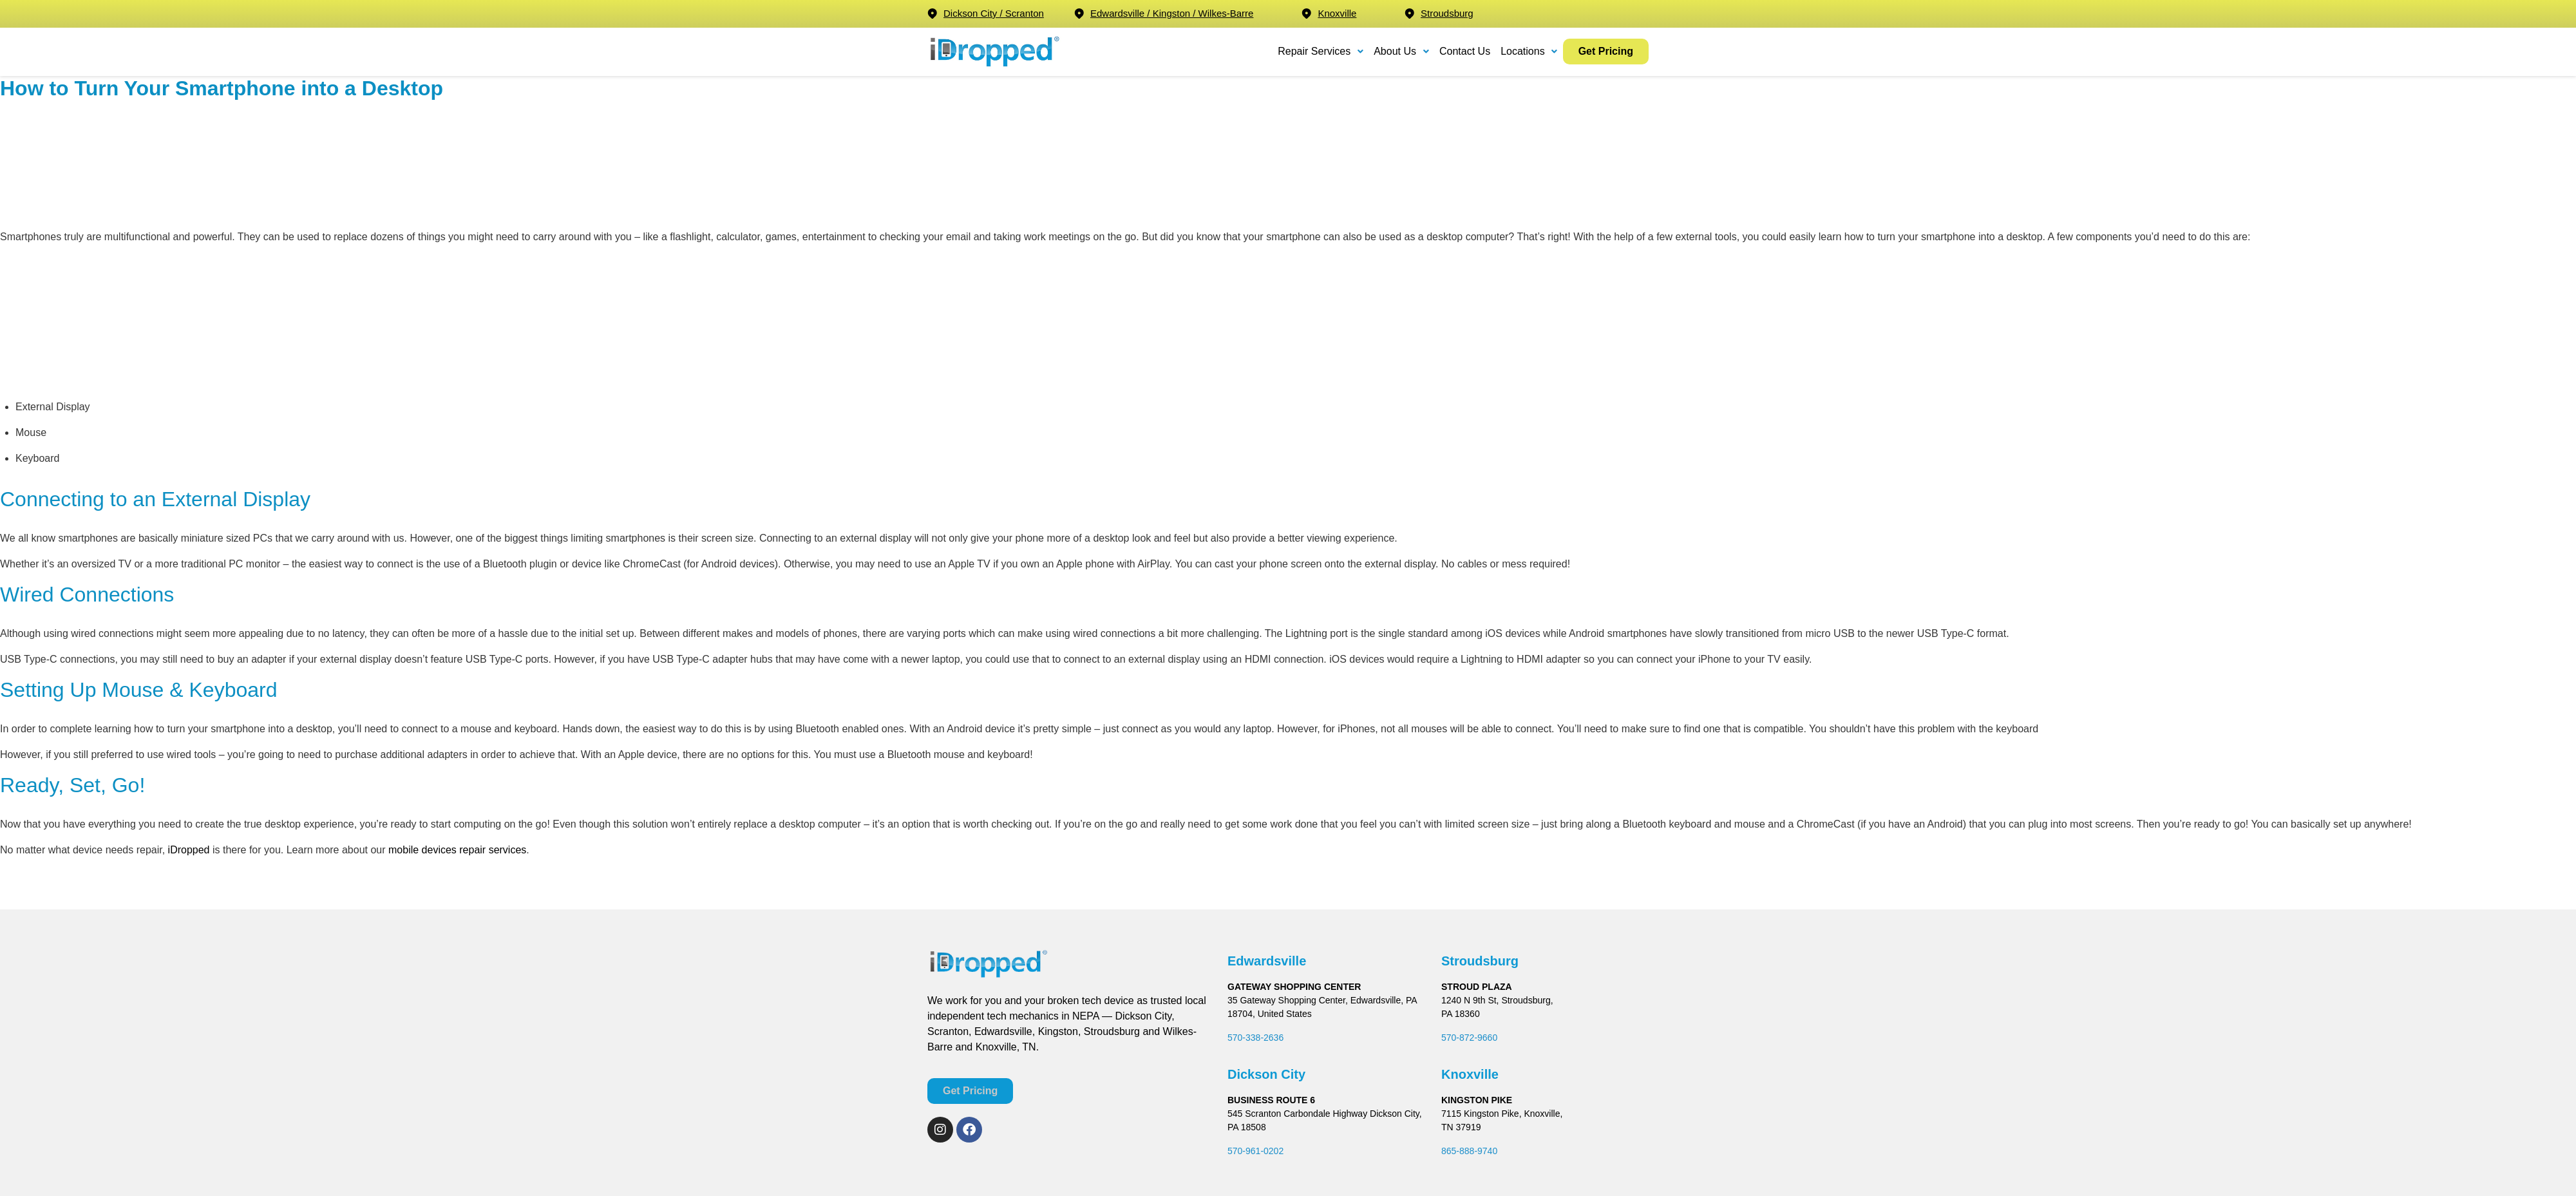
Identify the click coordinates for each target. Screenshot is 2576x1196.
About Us (1401, 51)
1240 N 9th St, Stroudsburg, (1497, 1000)
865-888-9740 (1469, 1151)
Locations (1529, 51)
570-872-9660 (1469, 1037)
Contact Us (1464, 51)
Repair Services (1320, 51)
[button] (1320, 51)
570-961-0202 (1255, 1151)
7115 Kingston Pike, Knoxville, (1501, 1113)
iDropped (189, 849)
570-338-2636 (1255, 1037)
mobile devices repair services (457, 849)
